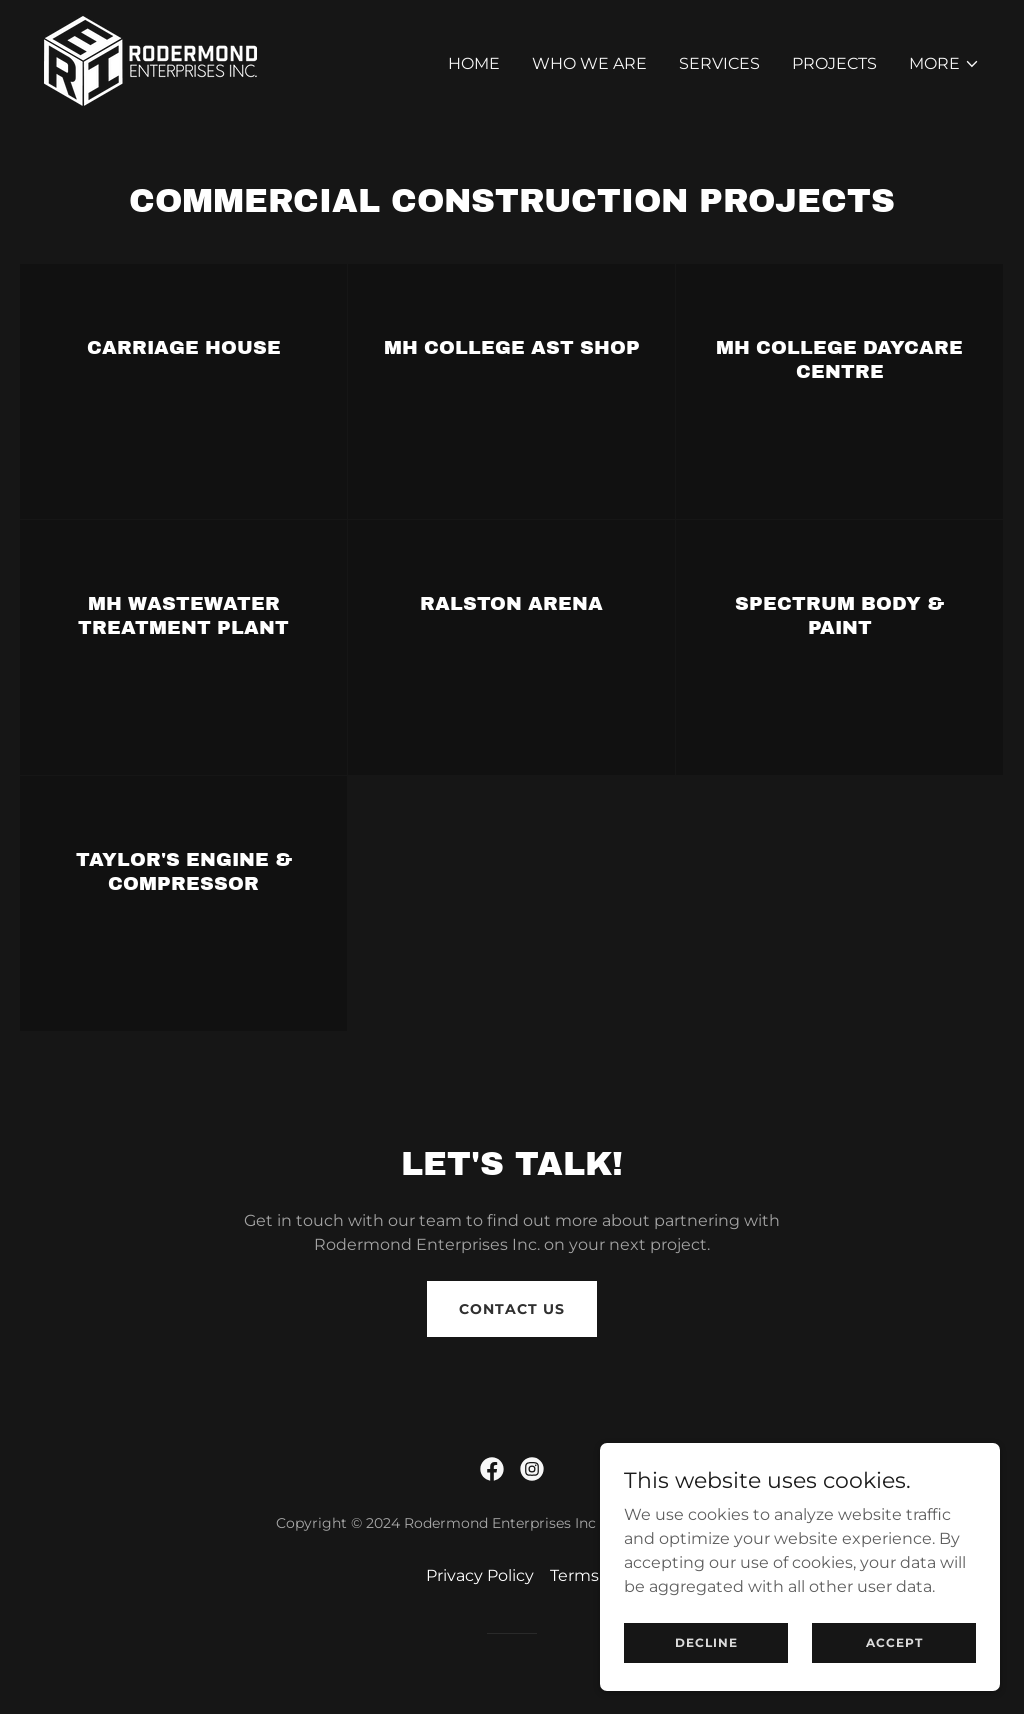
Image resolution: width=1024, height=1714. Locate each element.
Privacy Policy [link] (480, 1575)
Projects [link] (834, 63)
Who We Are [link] (589, 63)
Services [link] (719, 63)
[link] (150, 59)
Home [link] (474, 63)
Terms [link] (574, 1575)
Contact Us (512, 1309)
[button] (944, 64)
